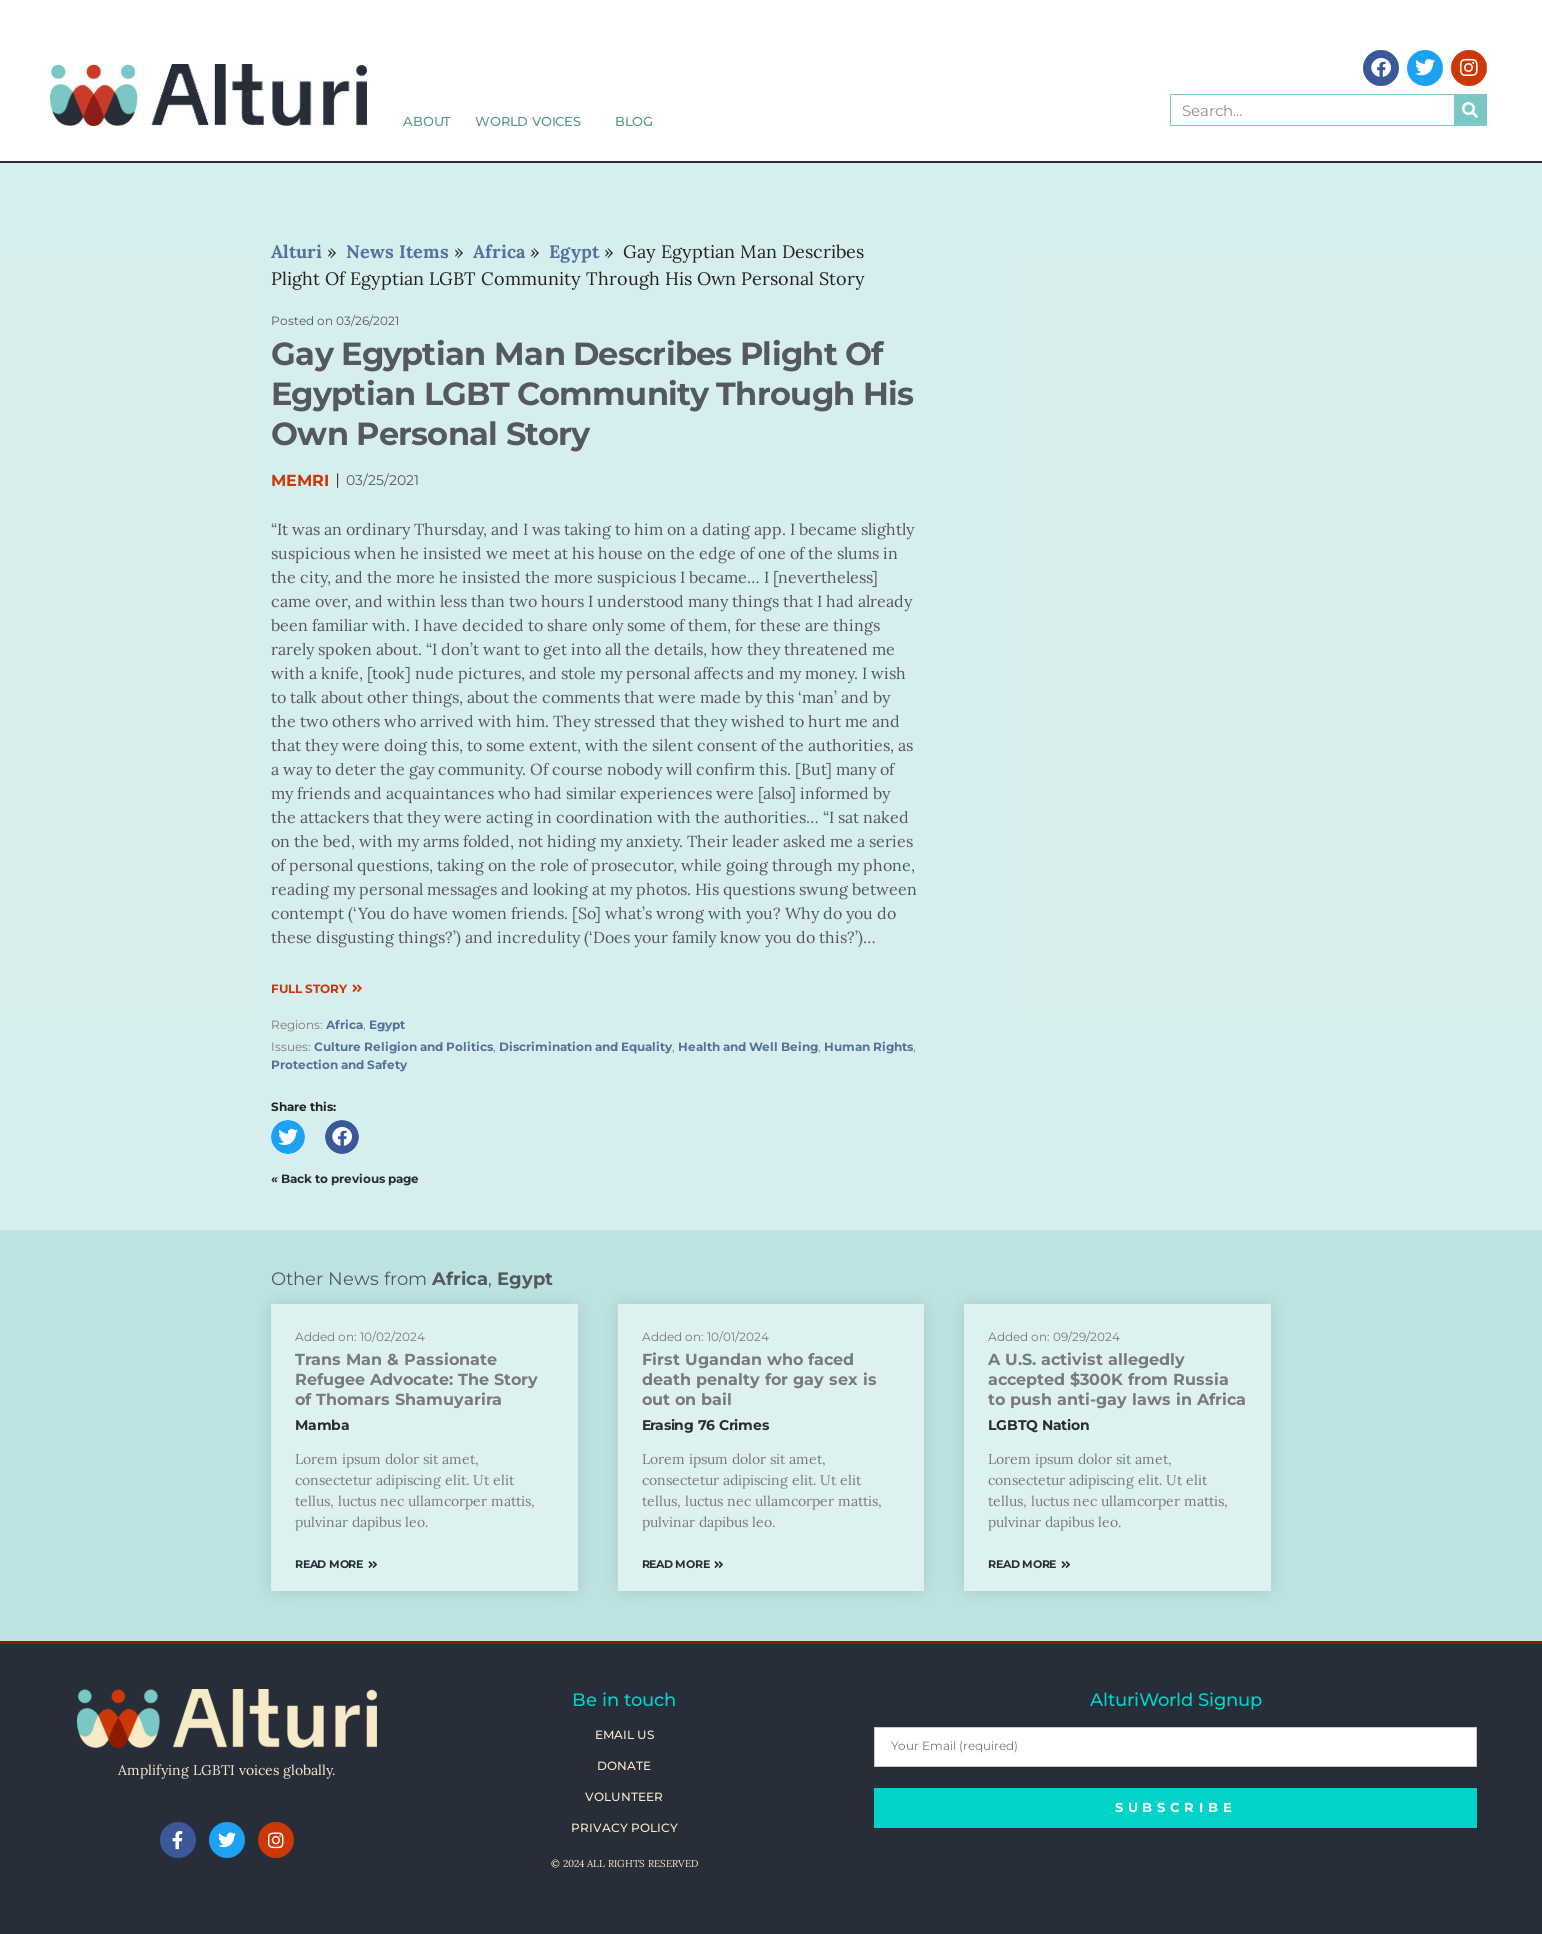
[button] (288, 1137)
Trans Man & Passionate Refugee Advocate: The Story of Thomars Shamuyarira (416, 1379)
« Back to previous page (345, 1178)
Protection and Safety (339, 1064)
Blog (634, 121)
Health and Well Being (748, 1046)
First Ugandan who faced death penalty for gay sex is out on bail (759, 1379)
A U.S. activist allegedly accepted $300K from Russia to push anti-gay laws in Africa (1117, 1379)
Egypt (387, 1024)
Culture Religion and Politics (403, 1046)
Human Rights (868, 1046)
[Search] (1470, 110)
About (427, 121)
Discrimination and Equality (585, 1046)
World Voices (533, 121)
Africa (344, 1024)
